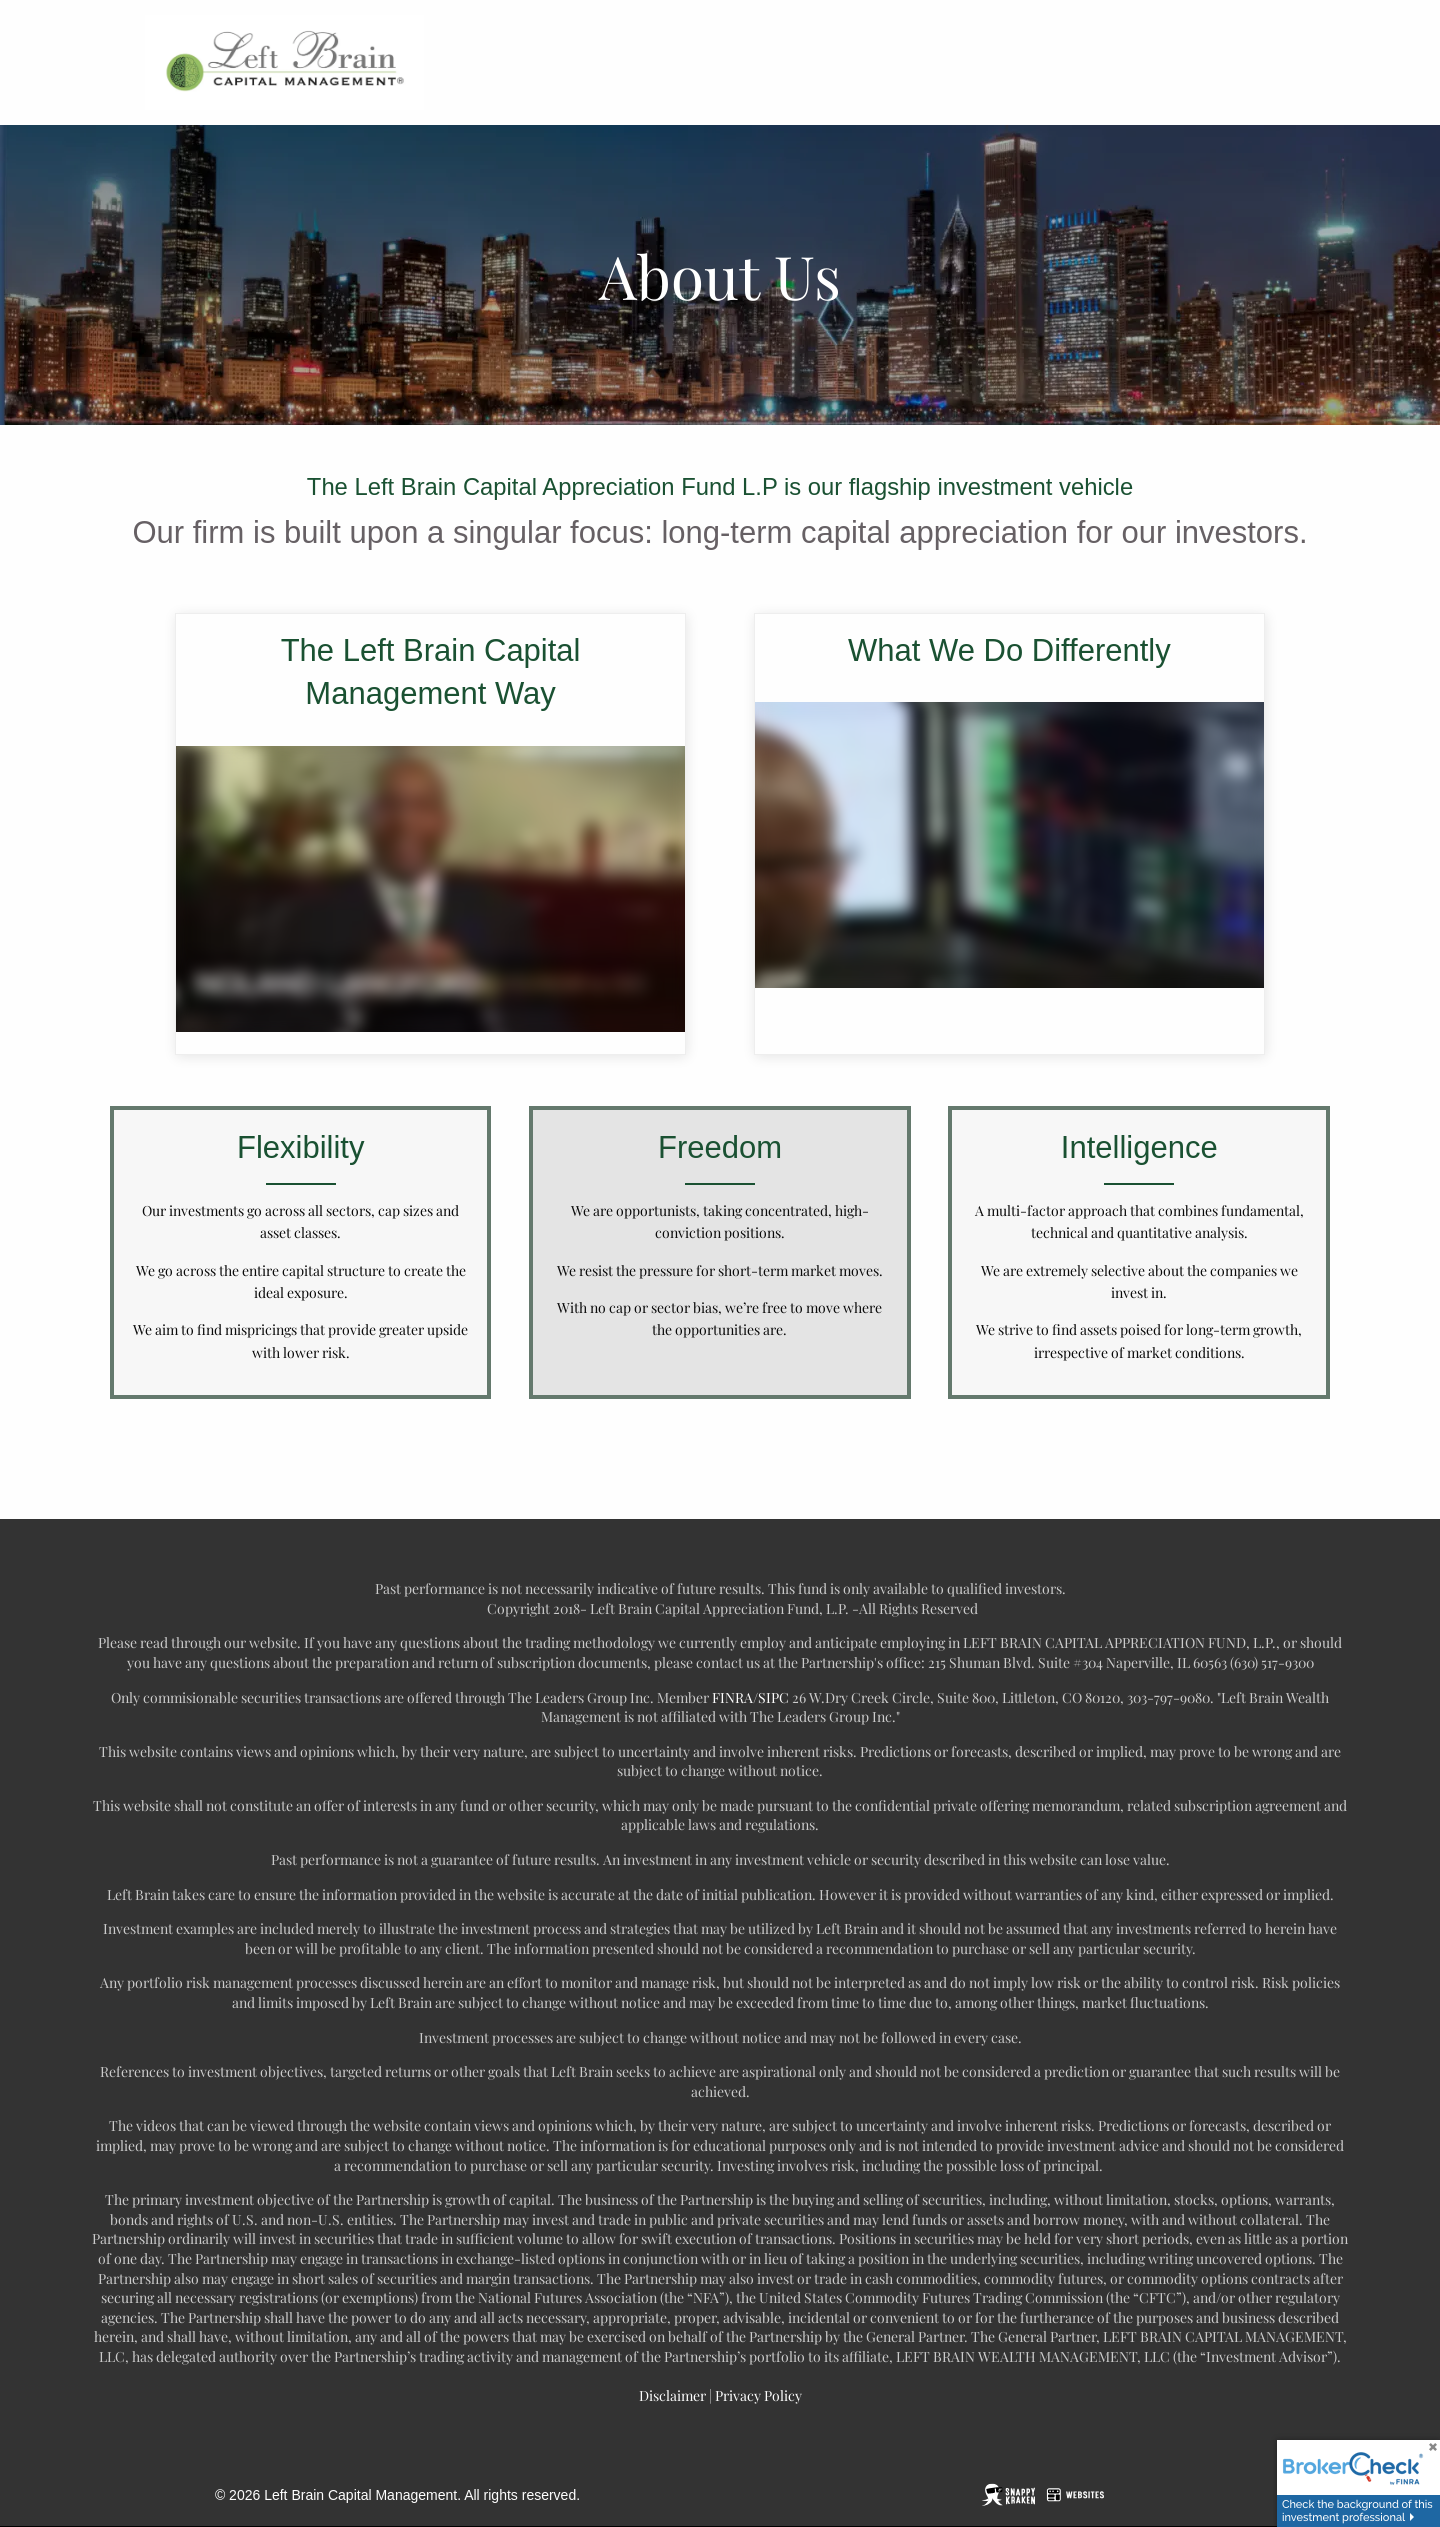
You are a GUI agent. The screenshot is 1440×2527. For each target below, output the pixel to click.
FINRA (732, 1697)
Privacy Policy (757, 2395)
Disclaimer (672, 2395)
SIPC (773, 1697)
